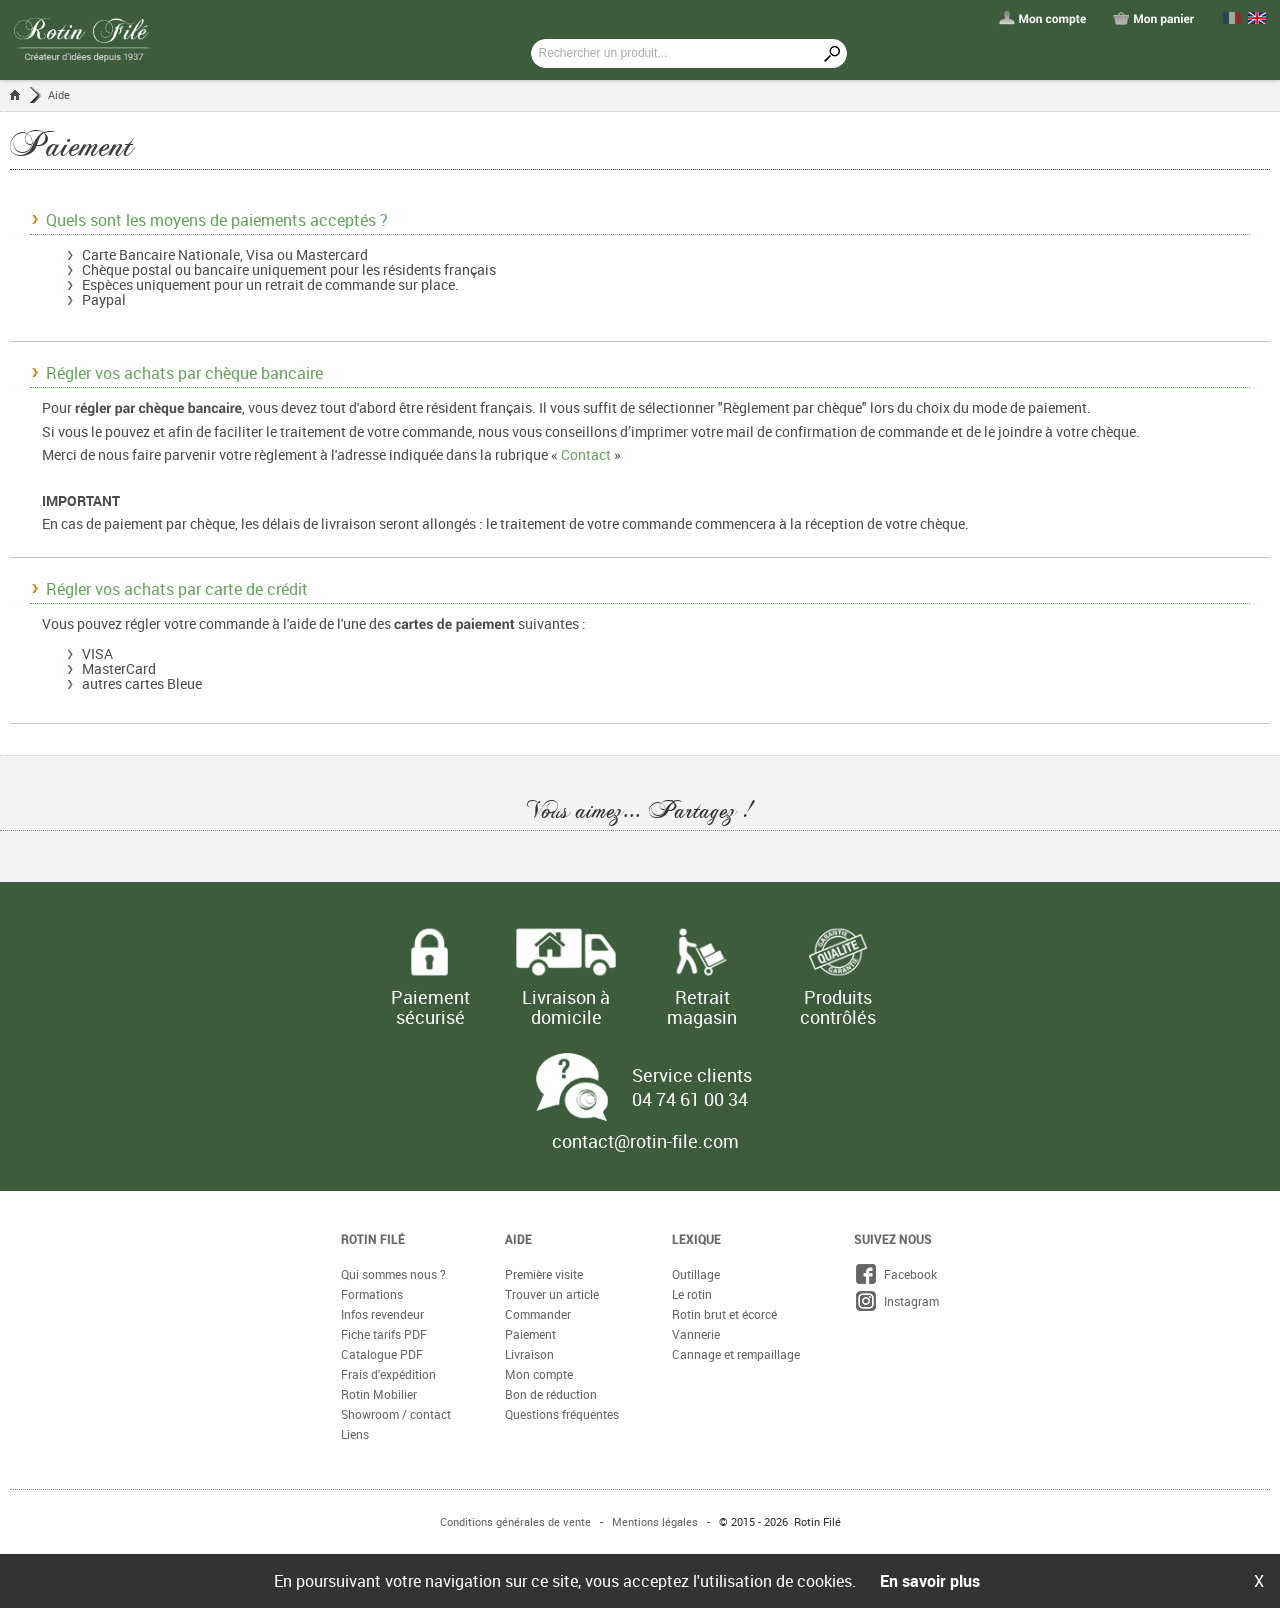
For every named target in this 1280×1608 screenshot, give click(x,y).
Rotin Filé (373, 1239)
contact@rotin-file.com (645, 1141)
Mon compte (539, 1374)
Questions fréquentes (562, 1414)
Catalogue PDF (382, 1354)
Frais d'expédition (388, 1374)
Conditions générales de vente (515, 1521)
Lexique (696, 1239)
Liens (355, 1434)
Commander (538, 1314)
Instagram (896, 1301)
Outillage (696, 1274)
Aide (59, 94)
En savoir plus (930, 1581)
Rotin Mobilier (379, 1394)
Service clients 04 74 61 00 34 (692, 1087)
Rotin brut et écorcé (724, 1314)
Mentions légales (655, 1521)
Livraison (529, 1354)
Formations (372, 1294)
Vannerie (696, 1334)
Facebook (895, 1274)
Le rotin (692, 1294)
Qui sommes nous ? (393, 1274)
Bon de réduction (551, 1394)
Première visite (544, 1274)
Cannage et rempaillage (736, 1354)
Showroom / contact (396, 1414)
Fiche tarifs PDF (384, 1334)
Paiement (530, 1334)
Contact (586, 454)
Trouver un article (552, 1294)
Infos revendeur (382, 1314)
